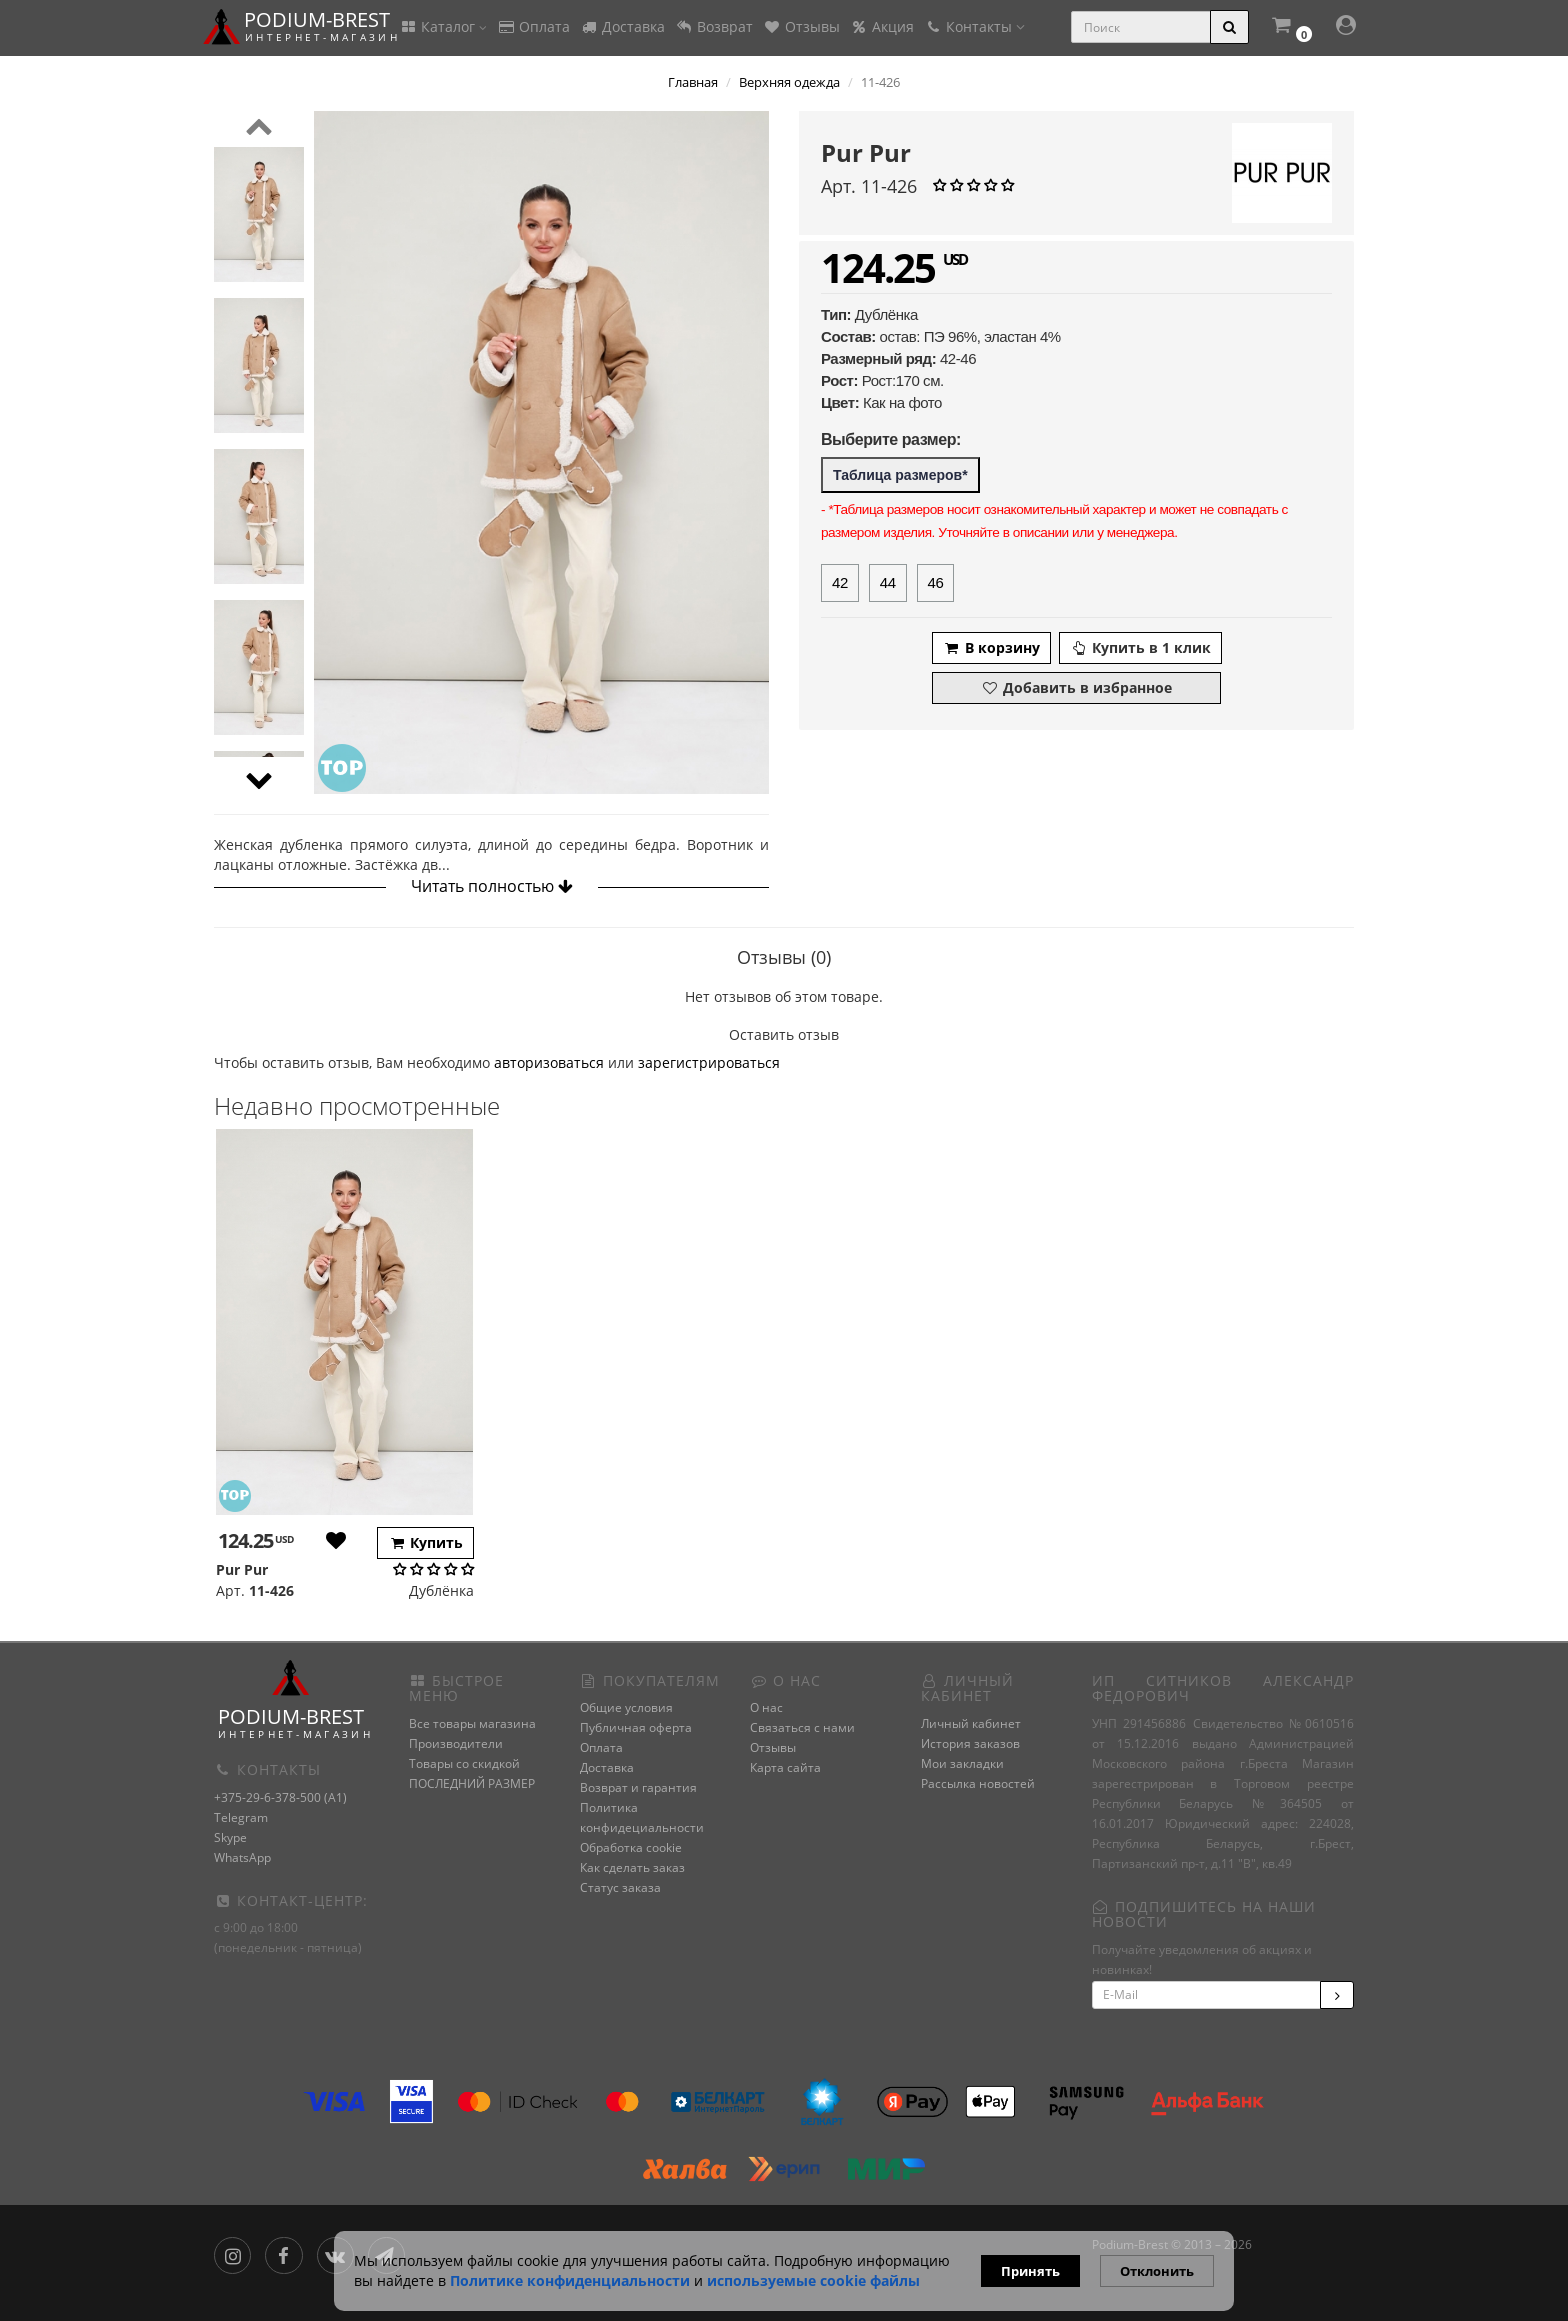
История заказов (970, 1743)
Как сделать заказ (632, 1867)
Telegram (241, 1817)
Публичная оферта (636, 1727)
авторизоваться (549, 1062)
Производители (456, 1743)
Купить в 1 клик (1140, 647)
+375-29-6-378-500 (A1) (280, 1797)
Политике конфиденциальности (570, 2280)
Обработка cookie (631, 1847)
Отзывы (801, 26)
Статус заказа (620, 1887)
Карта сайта (785, 1767)
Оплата (533, 26)
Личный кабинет (971, 1723)
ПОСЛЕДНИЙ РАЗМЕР (472, 1783)
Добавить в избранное (1076, 687)
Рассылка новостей (978, 1783)
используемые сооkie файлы (813, 2280)
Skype (230, 1837)
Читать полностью (492, 886)
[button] (1291, 27)
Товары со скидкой (464, 1763)
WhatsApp (242, 1857)
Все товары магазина (472, 1723)
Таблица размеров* (900, 475)
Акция (882, 26)
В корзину (991, 647)
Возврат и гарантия (638, 1787)
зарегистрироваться (709, 1062)
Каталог (443, 26)
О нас (766, 1707)
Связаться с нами (802, 1727)
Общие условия (626, 1707)
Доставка (622, 26)
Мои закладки (962, 1763)
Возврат (714, 26)
